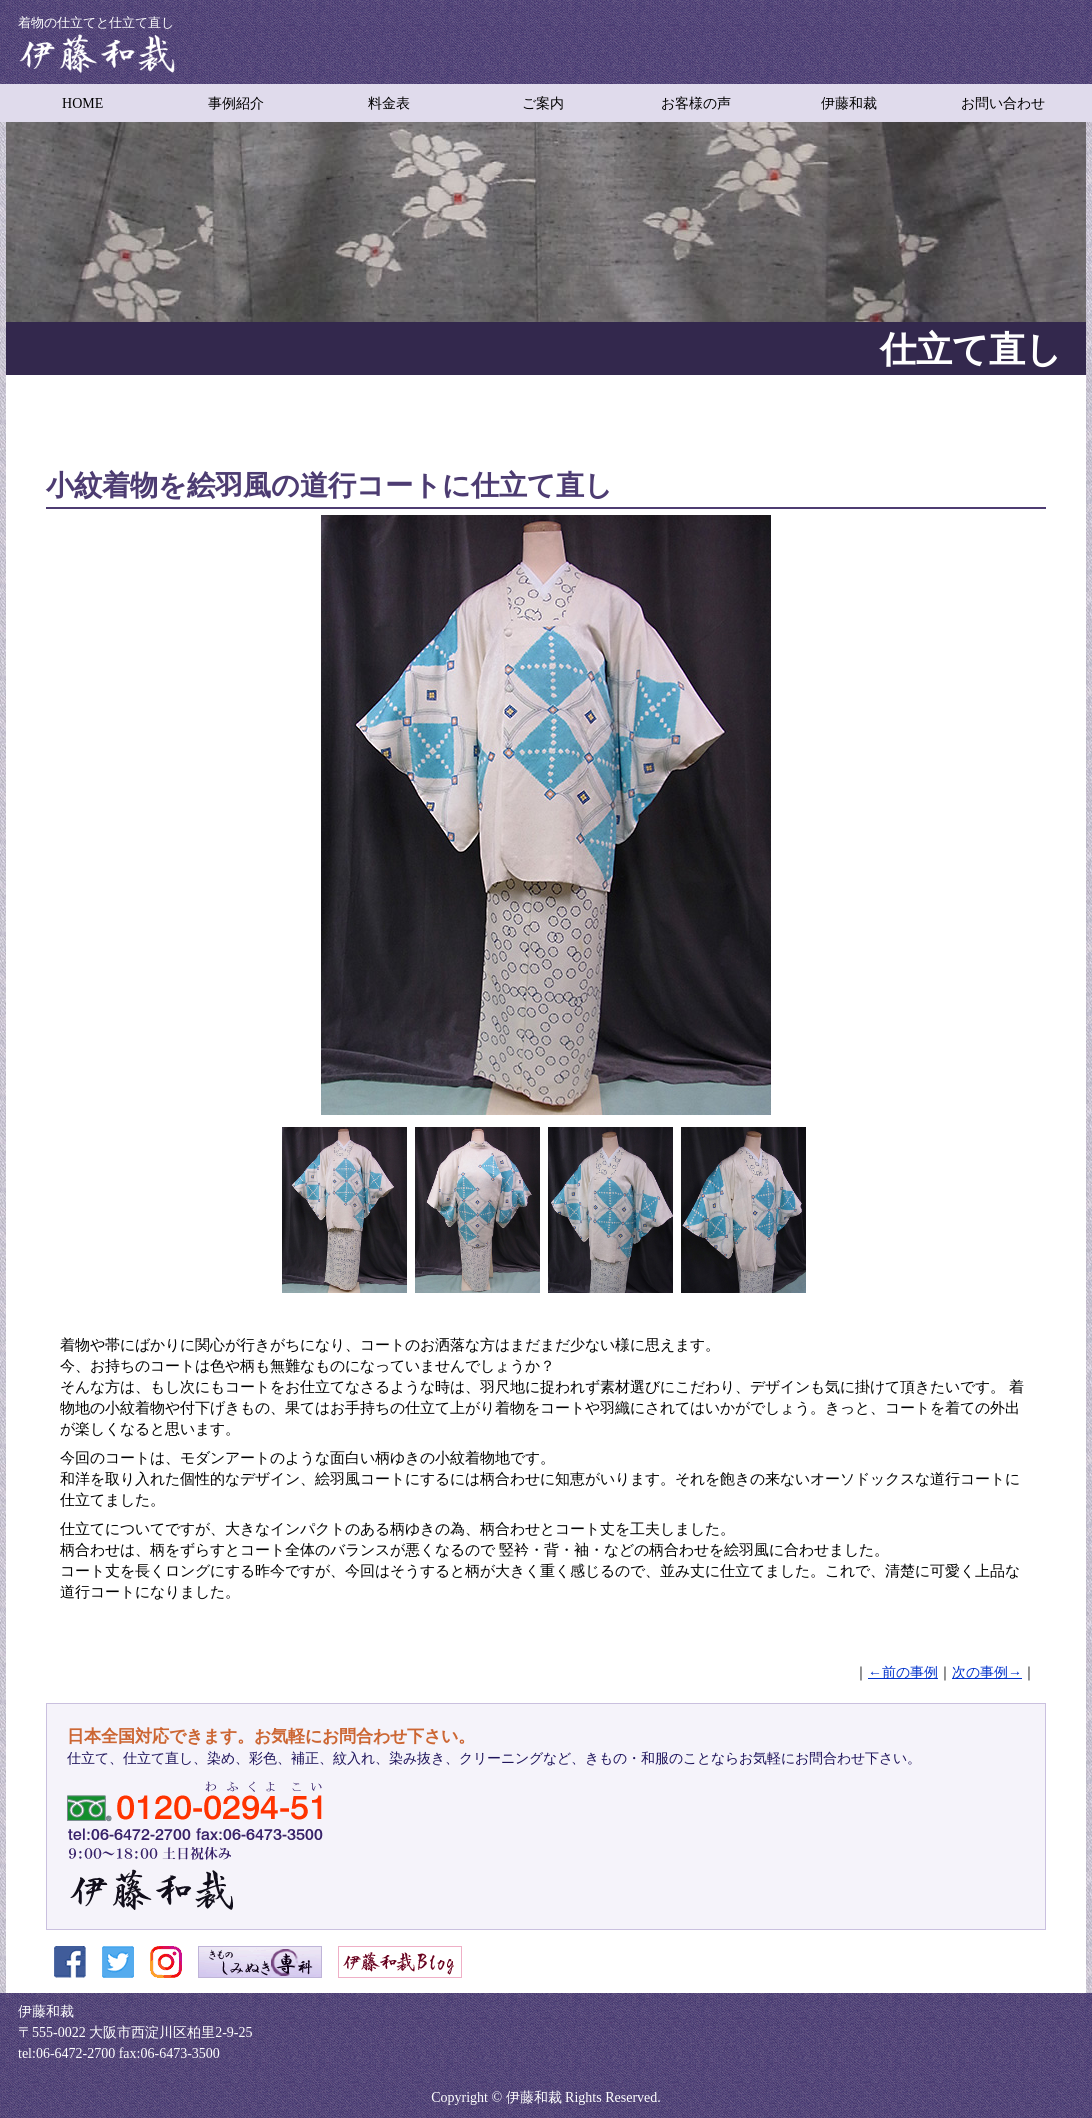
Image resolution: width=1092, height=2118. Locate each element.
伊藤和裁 (849, 103)
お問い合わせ (1003, 103)
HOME (82, 103)
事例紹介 (236, 103)
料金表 (389, 103)
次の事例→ (987, 1672)
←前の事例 (903, 1672)
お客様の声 (696, 103)
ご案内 (543, 103)
